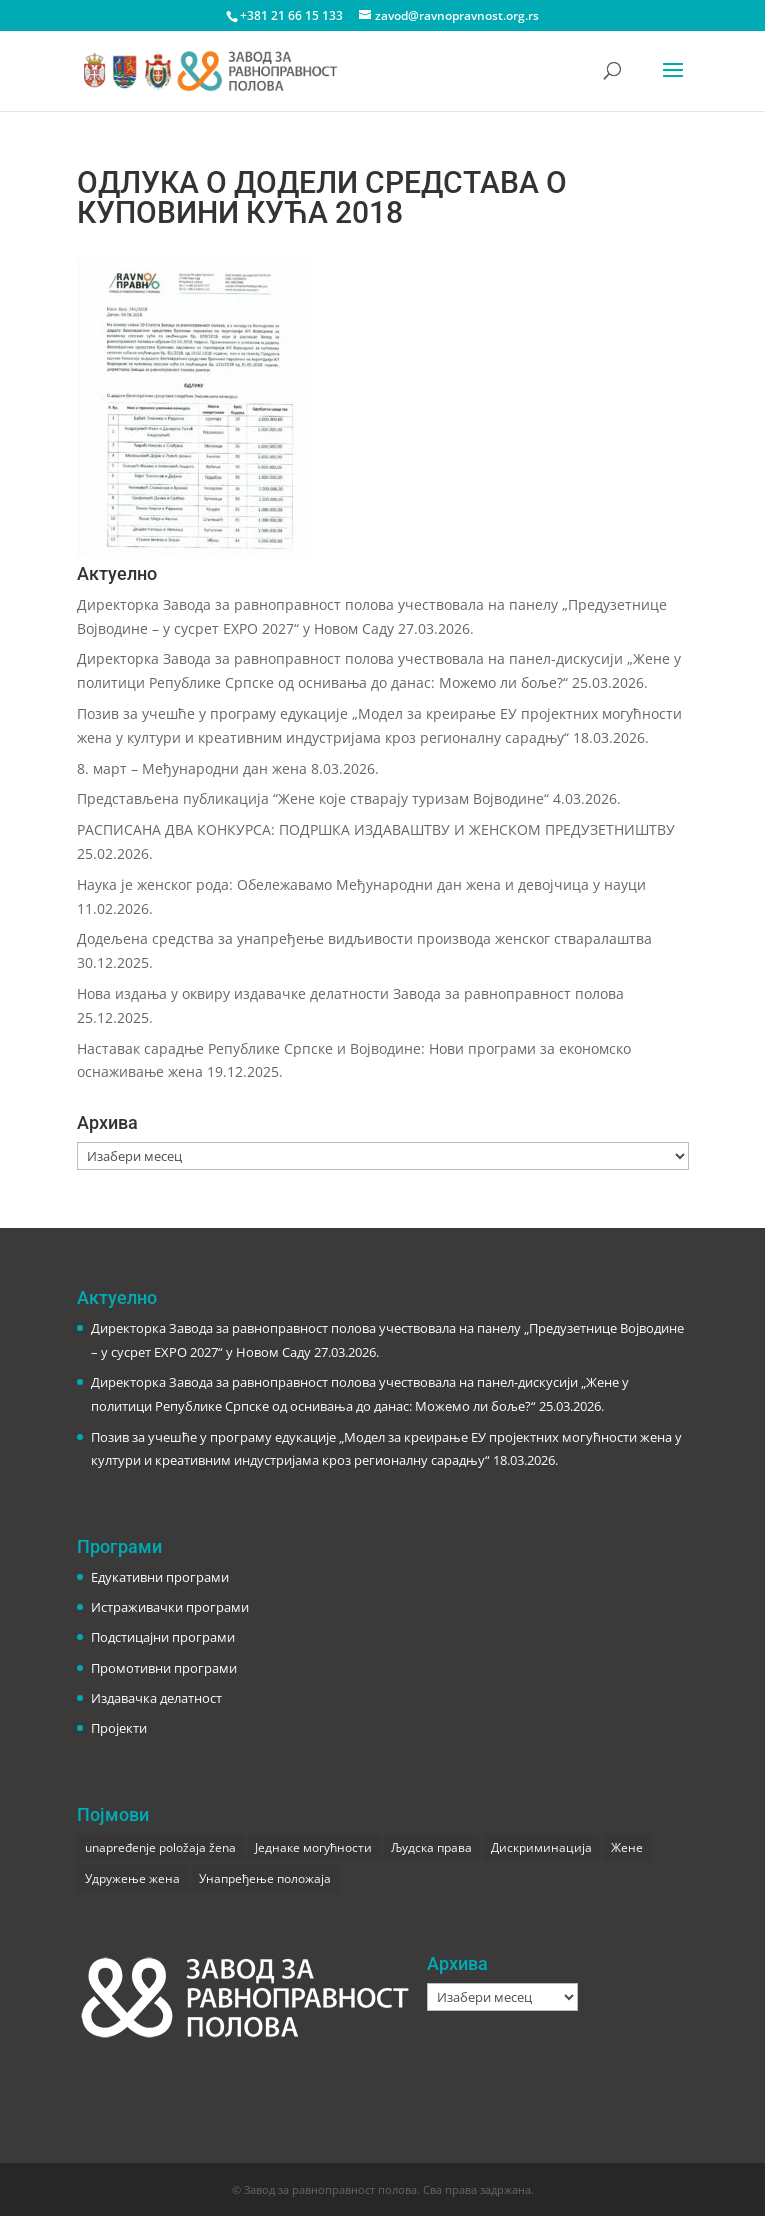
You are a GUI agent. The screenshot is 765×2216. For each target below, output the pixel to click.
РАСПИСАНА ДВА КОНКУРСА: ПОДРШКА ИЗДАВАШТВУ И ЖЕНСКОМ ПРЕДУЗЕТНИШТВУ (376, 829)
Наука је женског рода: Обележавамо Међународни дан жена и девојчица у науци (361, 884)
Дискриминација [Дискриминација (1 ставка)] (541, 1847)
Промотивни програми (164, 1668)
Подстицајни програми (163, 1637)
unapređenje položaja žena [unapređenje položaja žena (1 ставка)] (160, 1847)
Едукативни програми (160, 1577)
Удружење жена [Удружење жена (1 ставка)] (132, 1878)
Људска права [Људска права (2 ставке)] (431, 1847)
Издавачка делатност (156, 1698)
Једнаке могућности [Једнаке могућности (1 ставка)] (313, 1847)
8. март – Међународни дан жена (192, 768)
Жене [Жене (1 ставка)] (627, 1847)
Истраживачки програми (170, 1607)
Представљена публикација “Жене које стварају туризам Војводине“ (313, 798)
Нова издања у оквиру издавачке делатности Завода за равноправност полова (350, 993)
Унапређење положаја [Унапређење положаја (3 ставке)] (265, 1878)
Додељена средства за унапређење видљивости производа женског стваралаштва (364, 938)
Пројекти (119, 1728)
